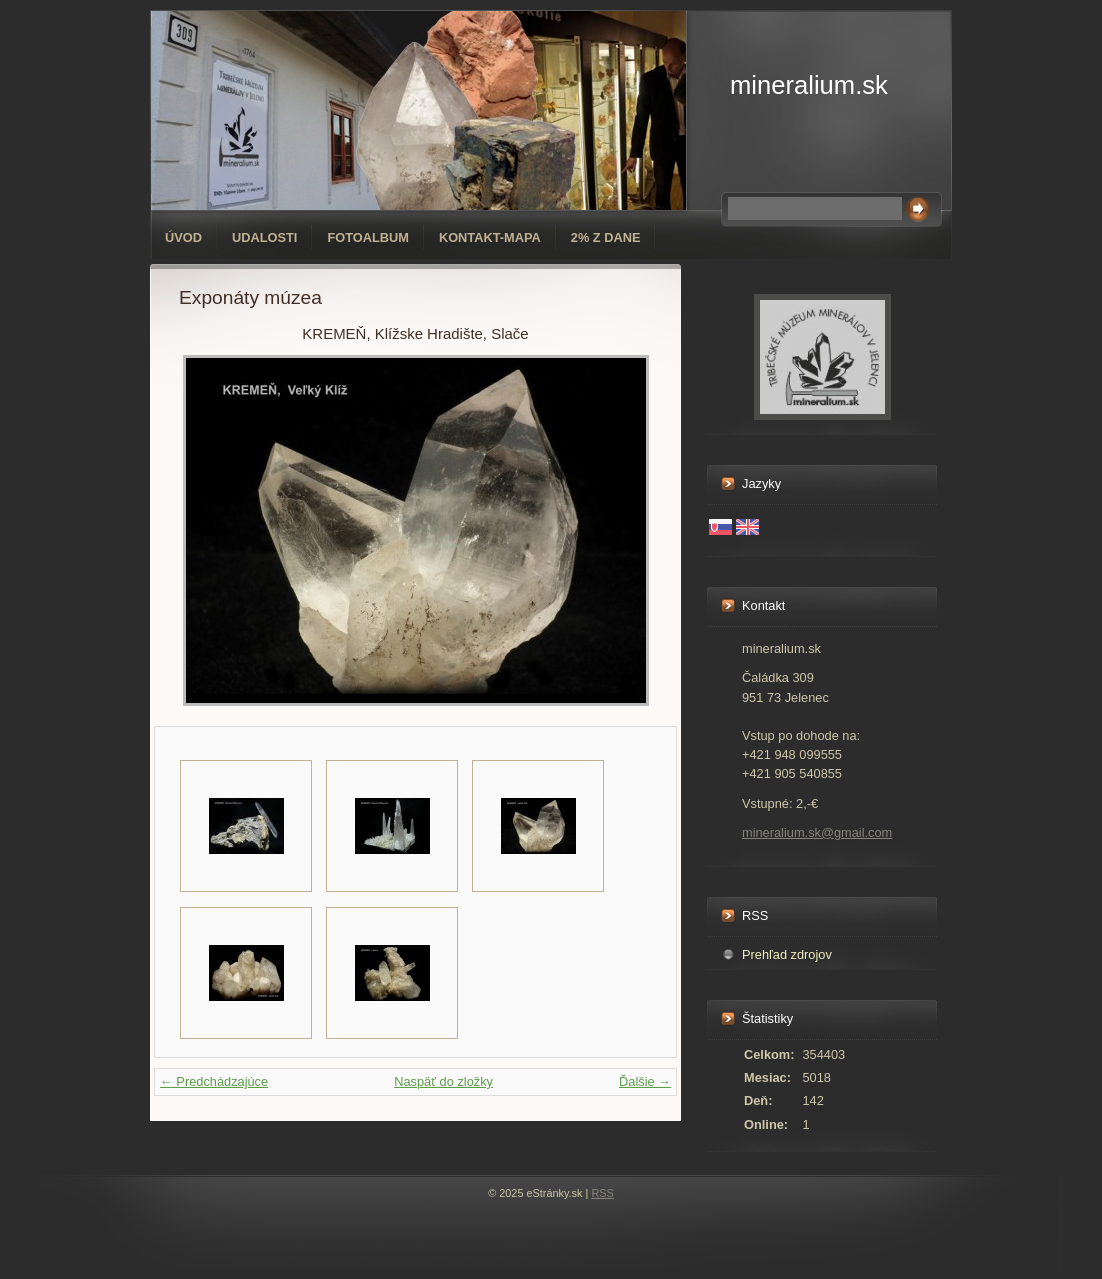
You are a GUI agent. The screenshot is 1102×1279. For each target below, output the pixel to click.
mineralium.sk (809, 85)
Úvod (183, 237)
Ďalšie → (645, 1081)
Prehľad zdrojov (787, 954)
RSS (602, 1193)
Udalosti (264, 237)
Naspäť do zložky (443, 1081)
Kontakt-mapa (490, 237)
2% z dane (606, 237)
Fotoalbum (368, 237)
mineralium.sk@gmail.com (817, 832)
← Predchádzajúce (214, 1081)
